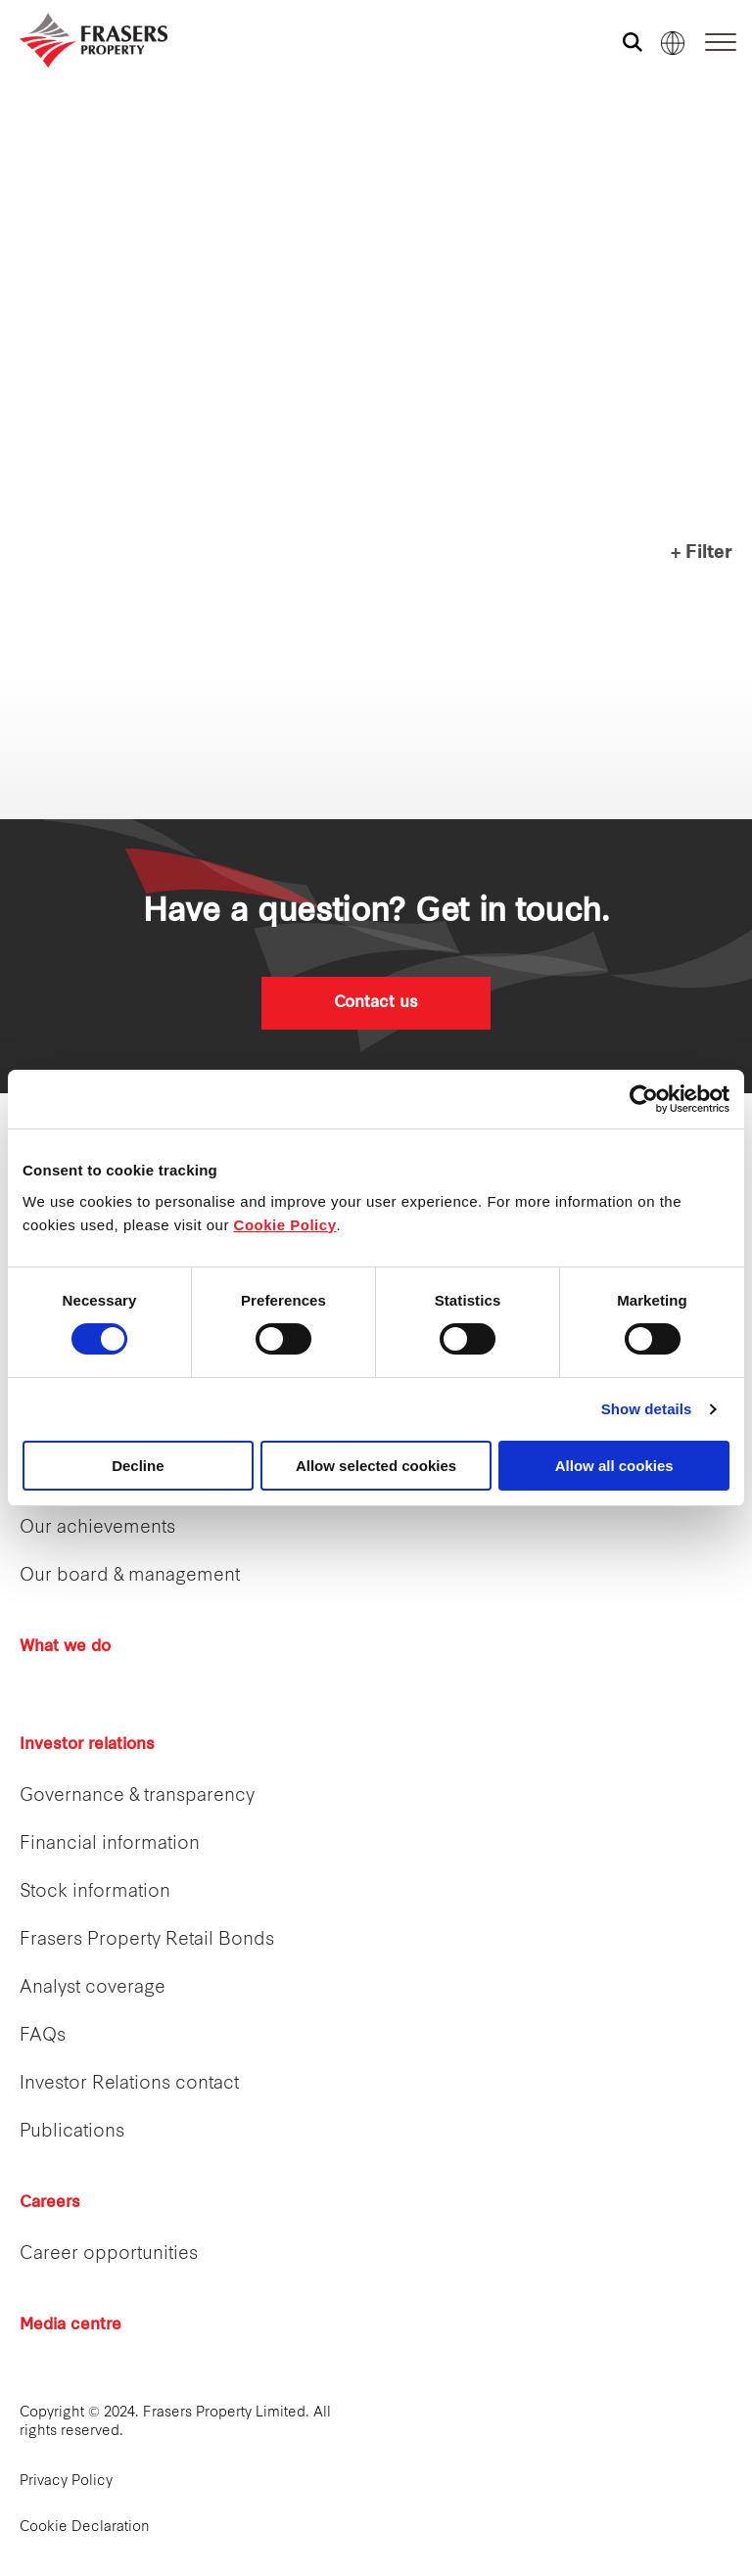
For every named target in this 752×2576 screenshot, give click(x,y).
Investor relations (87, 1745)
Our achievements (97, 1528)
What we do (65, 1647)
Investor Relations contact (129, 2084)
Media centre (70, 2325)
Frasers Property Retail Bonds (147, 1940)
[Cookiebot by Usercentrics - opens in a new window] (643, 1099)
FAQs (43, 2036)
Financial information (110, 1844)
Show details (646, 1409)
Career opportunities (109, 2254)
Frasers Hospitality (27, 160)
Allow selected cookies (376, 1465)
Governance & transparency (137, 1796)
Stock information (95, 1892)
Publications (72, 2132)
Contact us (376, 1003)
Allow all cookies (614, 1465)
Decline (138, 1465)
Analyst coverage (92, 1988)
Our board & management (130, 1576)
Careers (50, 2203)
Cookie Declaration (85, 2527)
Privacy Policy (66, 2481)
